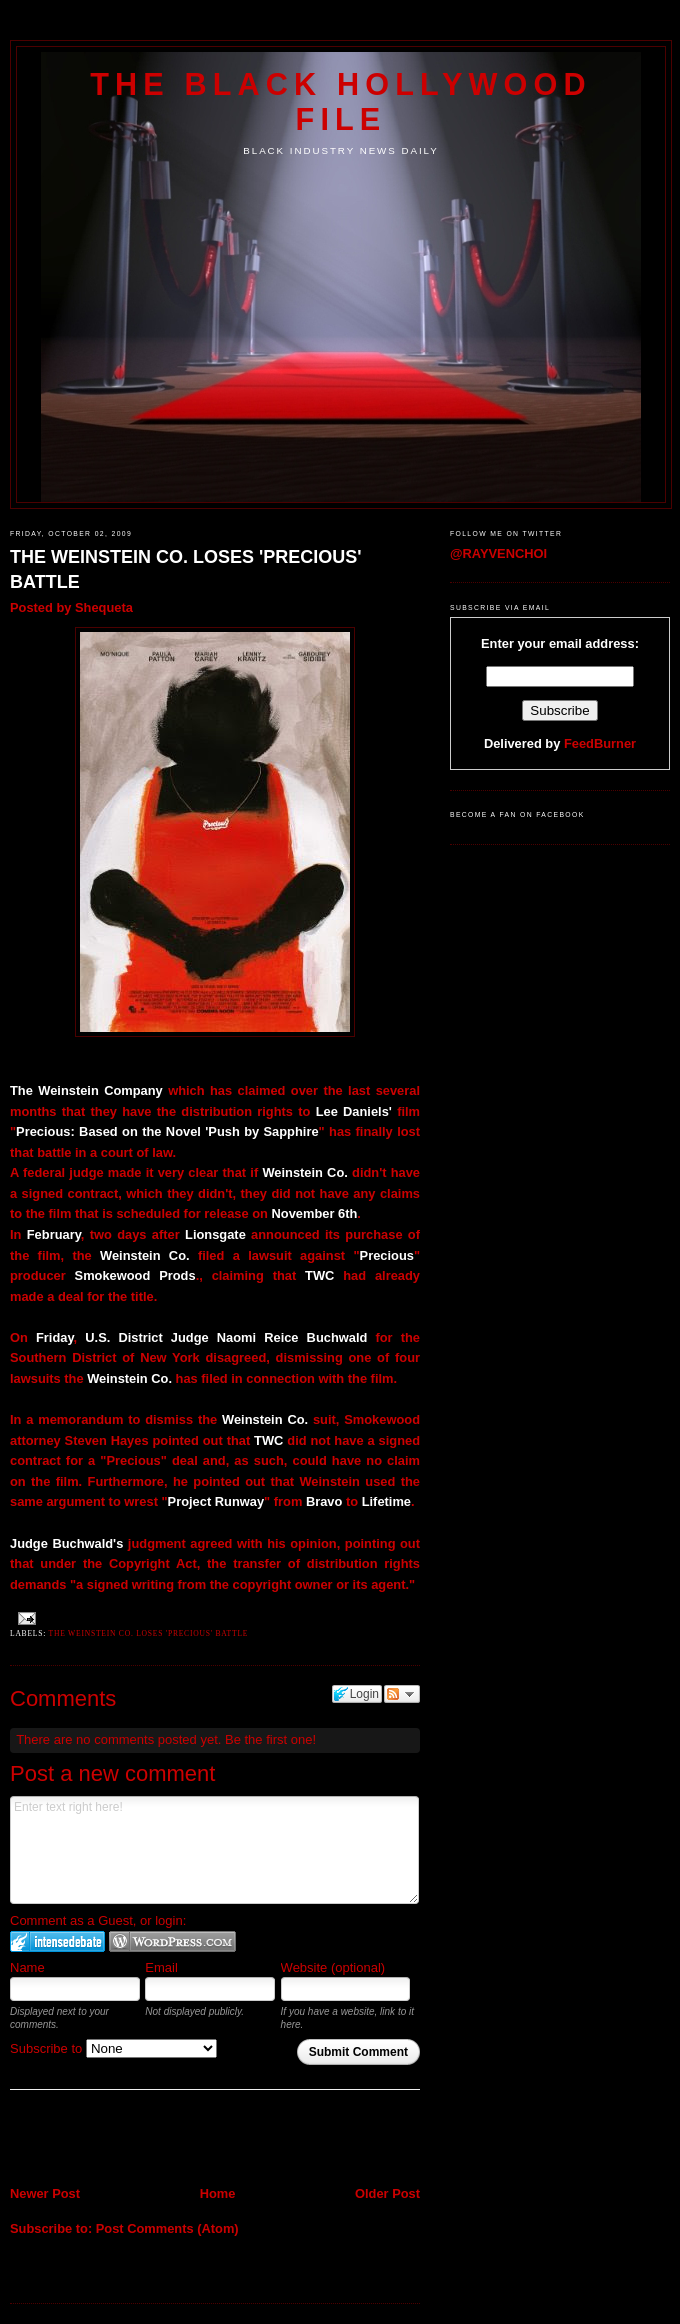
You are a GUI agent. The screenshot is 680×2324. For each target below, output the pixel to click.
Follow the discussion (402, 1694)
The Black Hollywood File (340, 101)
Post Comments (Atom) (167, 2228)
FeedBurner (600, 743)
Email (161, 1967)
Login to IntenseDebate (57, 1941)
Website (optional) (333, 1967)
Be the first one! (270, 1739)
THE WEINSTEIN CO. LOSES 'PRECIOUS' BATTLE (186, 569)
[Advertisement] (127, 2140)
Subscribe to (113, 2048)
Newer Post (45, 2193)
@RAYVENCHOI (498, 553)
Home (218, 2193)
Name (27, 1967)
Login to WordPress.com (172, 1941)
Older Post (387, 2193)
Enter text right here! (214, 1850)
